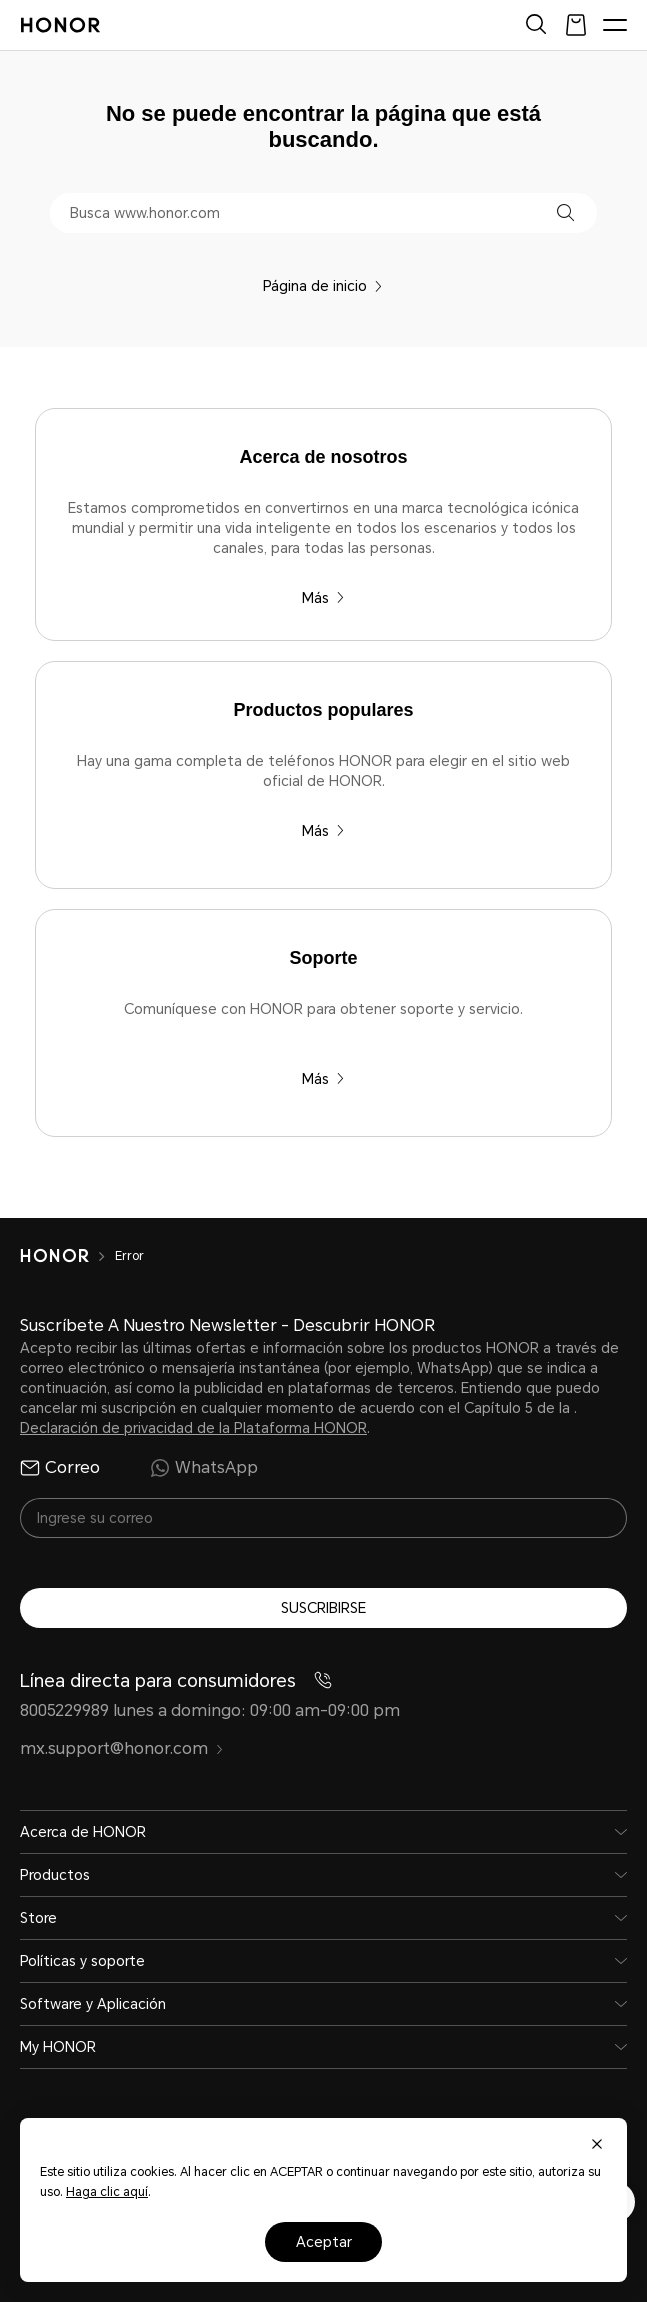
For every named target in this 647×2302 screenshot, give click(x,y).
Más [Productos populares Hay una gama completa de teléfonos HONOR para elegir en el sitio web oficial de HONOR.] (323, 831)
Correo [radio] (60, 1468)
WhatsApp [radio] (204, 1468)
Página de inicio (323, 286)
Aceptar (324, 2242)
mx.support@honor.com (122, 1748)
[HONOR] (67, 1256)
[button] (565, 212)
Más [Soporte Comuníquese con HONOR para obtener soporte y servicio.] (323, 1079)
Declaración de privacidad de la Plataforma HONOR (193, 1428)
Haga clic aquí (107, 2192)
